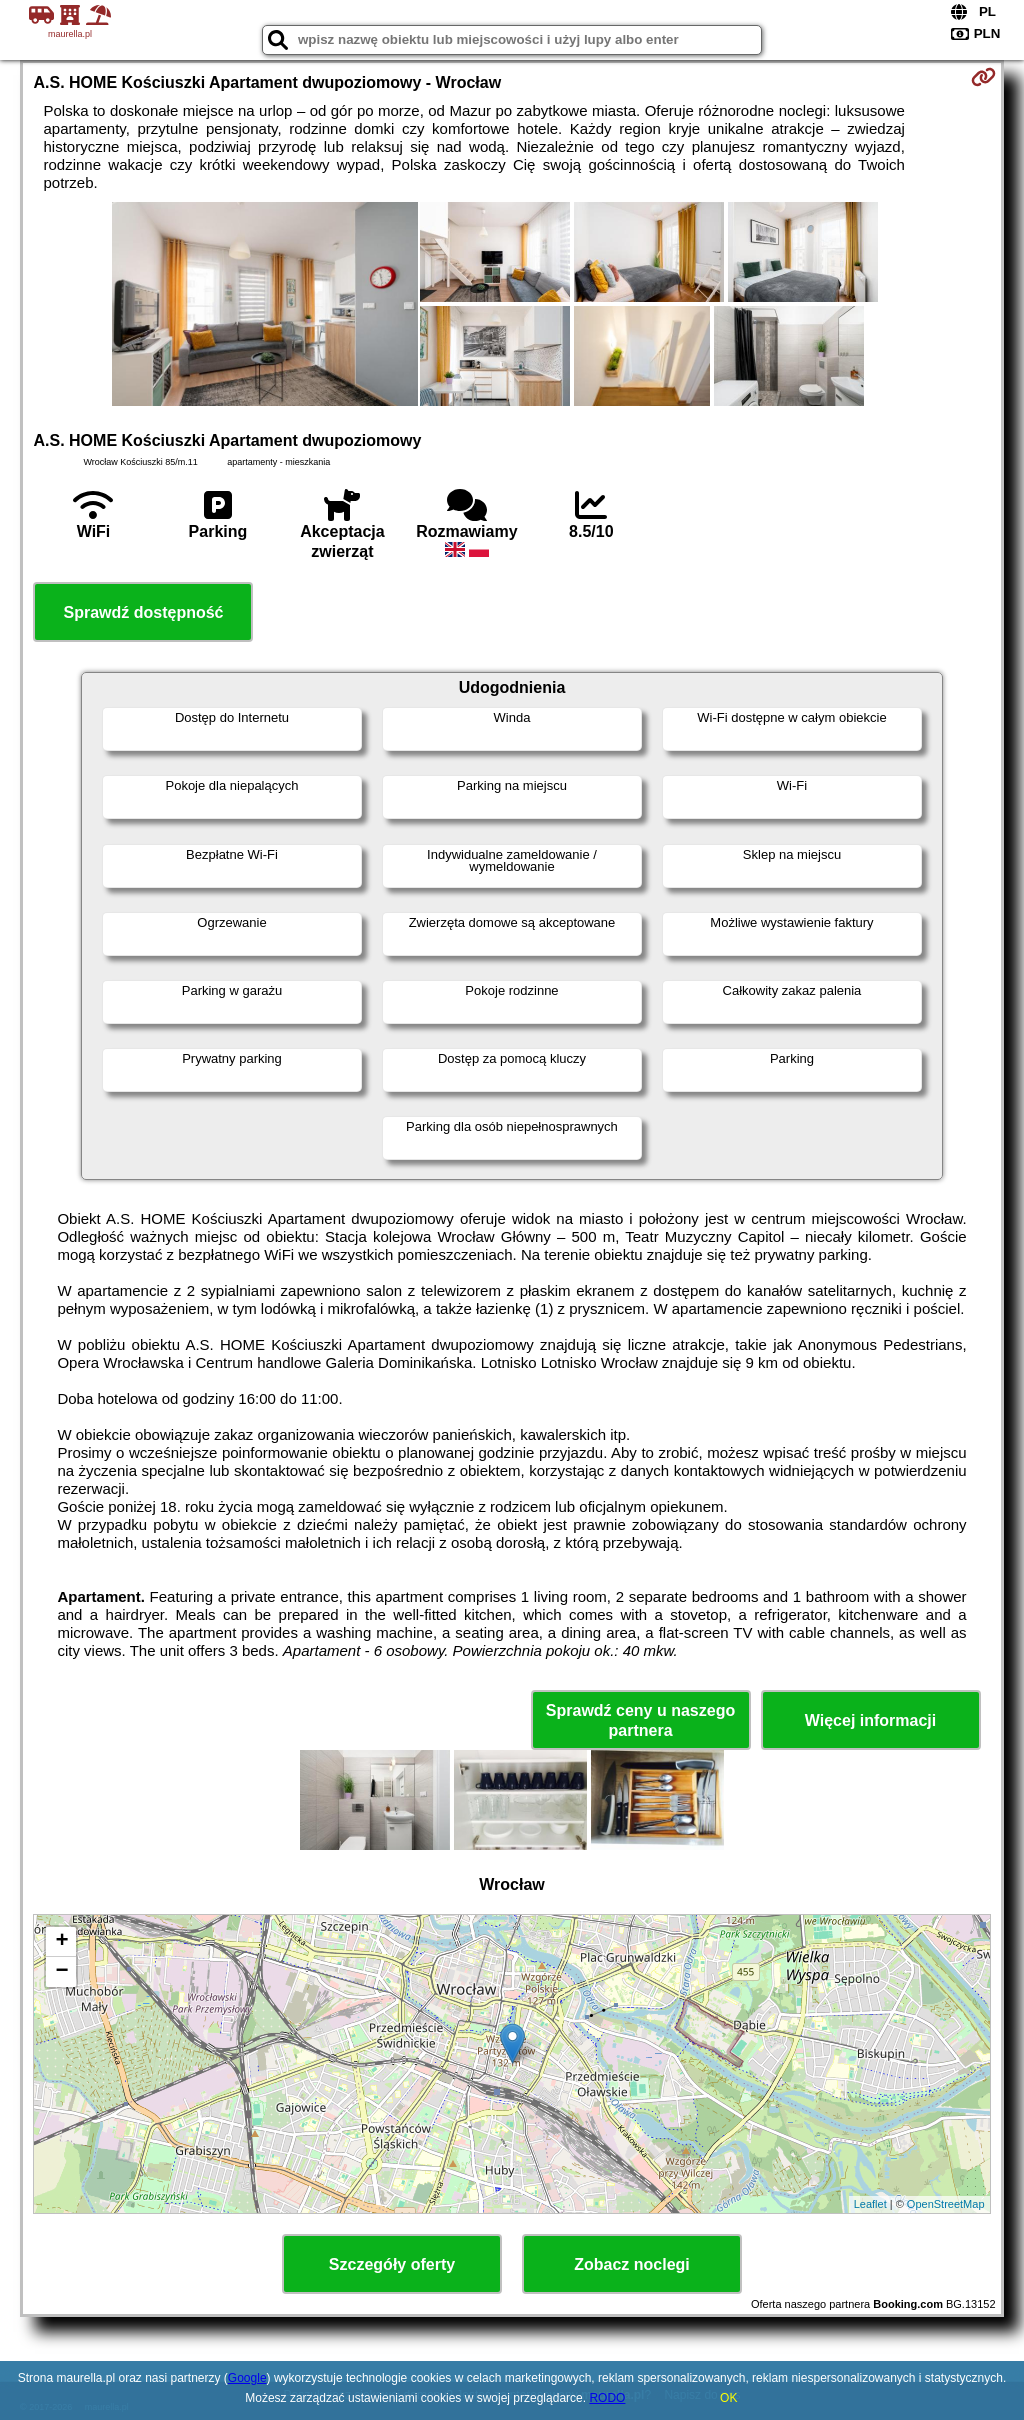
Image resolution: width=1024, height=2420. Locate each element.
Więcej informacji (870, 1720)
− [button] (61, 1972)
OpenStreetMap (946, 2204)
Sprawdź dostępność (143, 612)
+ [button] (61, 1942)
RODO (607, 2398)
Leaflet (870, 2204)
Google (247, 2378)
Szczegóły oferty (392, 2264)
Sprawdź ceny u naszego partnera (640, 1720)
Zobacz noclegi (632, 2264)
